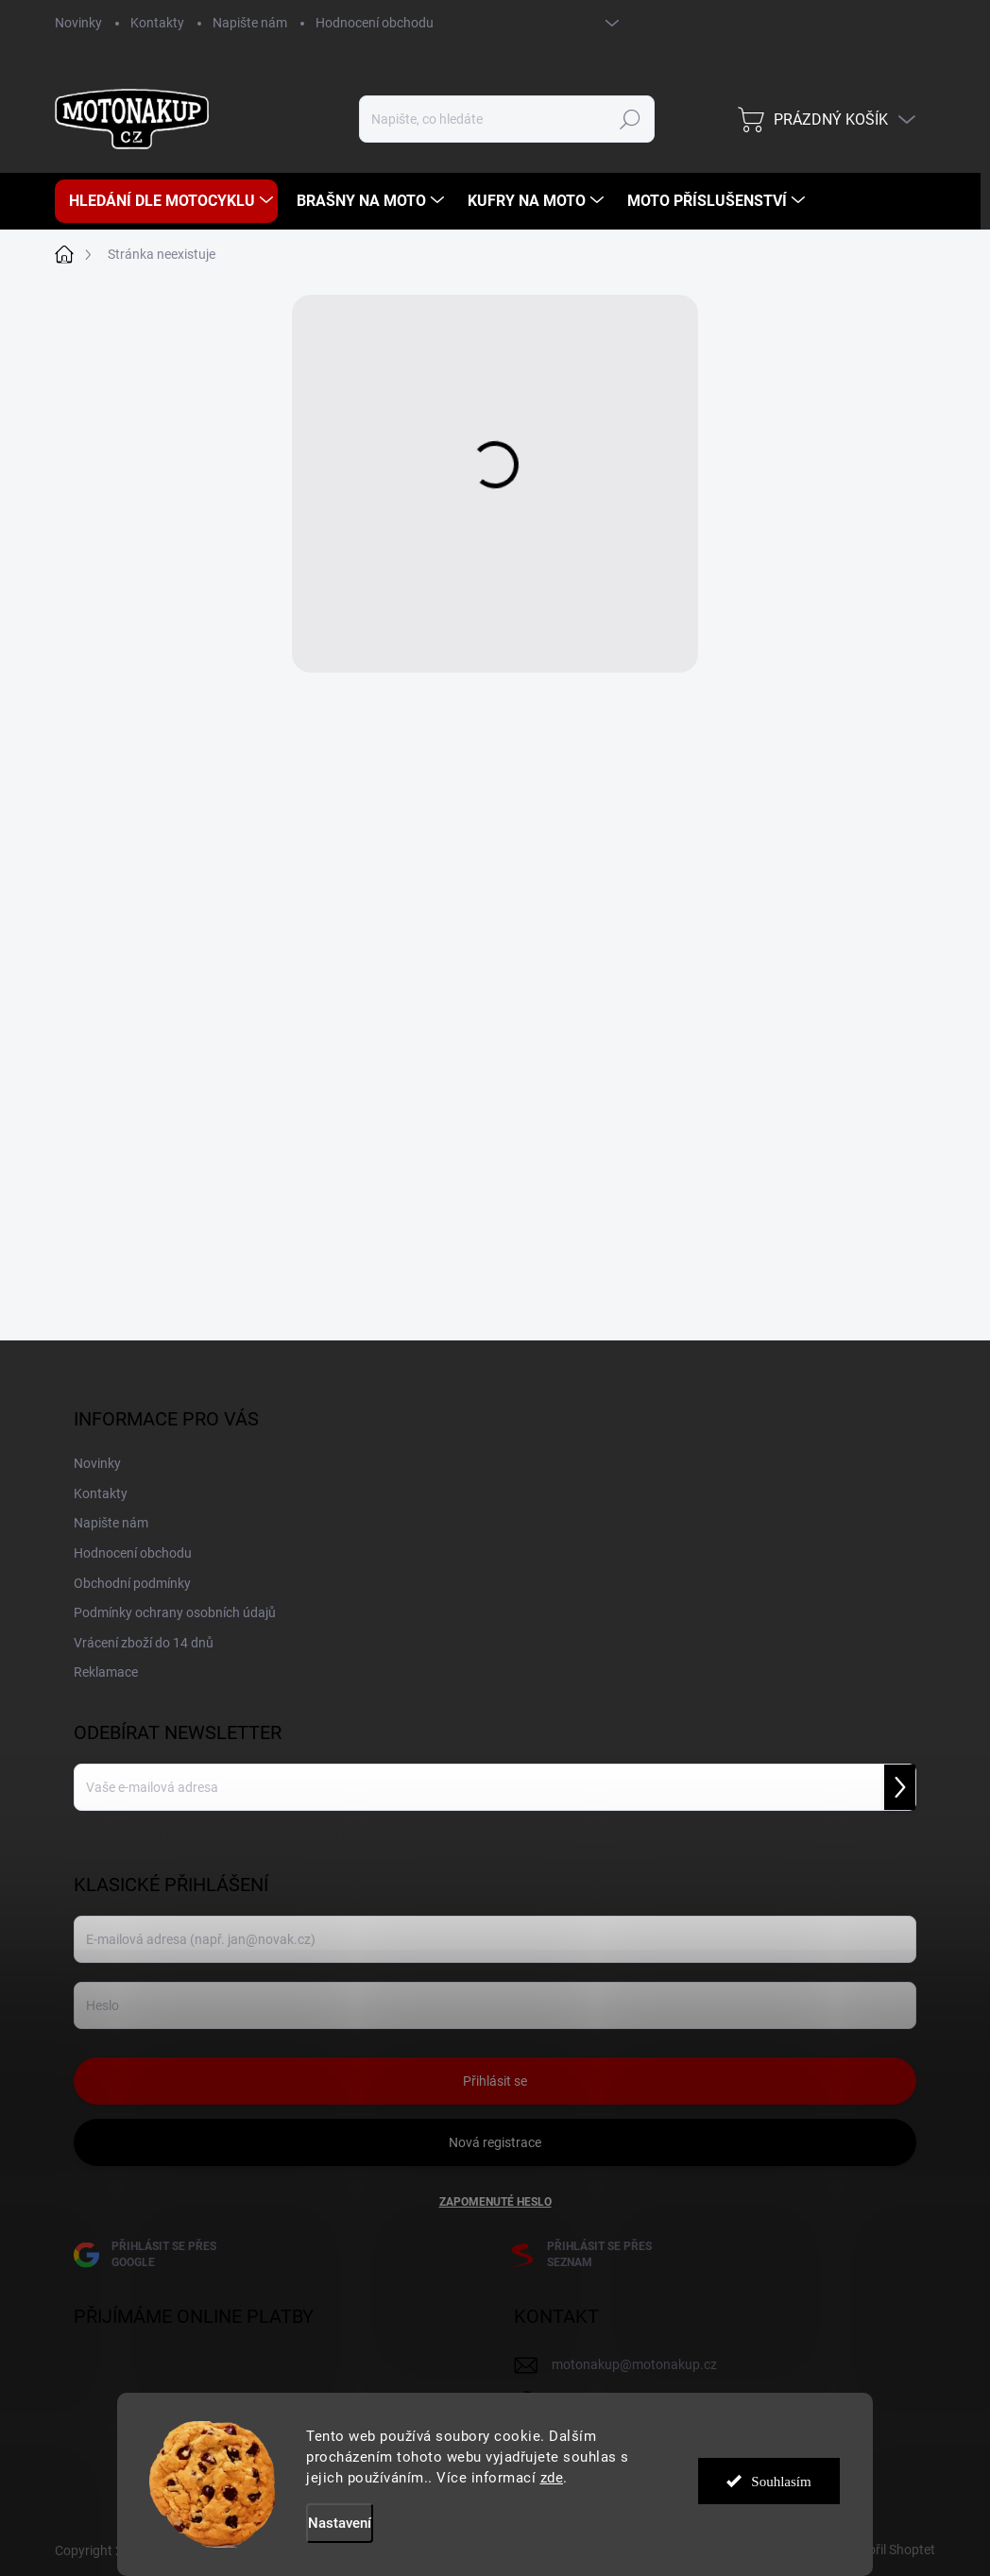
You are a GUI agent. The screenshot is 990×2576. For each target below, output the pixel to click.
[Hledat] (506, 119)
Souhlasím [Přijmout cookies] (781, 2484)
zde (552, 2477)
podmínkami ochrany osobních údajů (325, 1837)
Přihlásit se (495, 2081)
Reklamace (106, 1672)
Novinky (78, 22)
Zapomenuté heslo (495, 2202)
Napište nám (250, 22)
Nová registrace (495, 2142)
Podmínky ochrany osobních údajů (175, 1612)
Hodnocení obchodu (375, 22)
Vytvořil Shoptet (888, 2549)
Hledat (629, 119)
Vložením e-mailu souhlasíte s (247, 1837)
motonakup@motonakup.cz (634, 2364)
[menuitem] (166, 201)
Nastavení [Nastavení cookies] (339, 2523)
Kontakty (157, 22)
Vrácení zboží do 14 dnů (143, 1642)
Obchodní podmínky (132, 1583)
